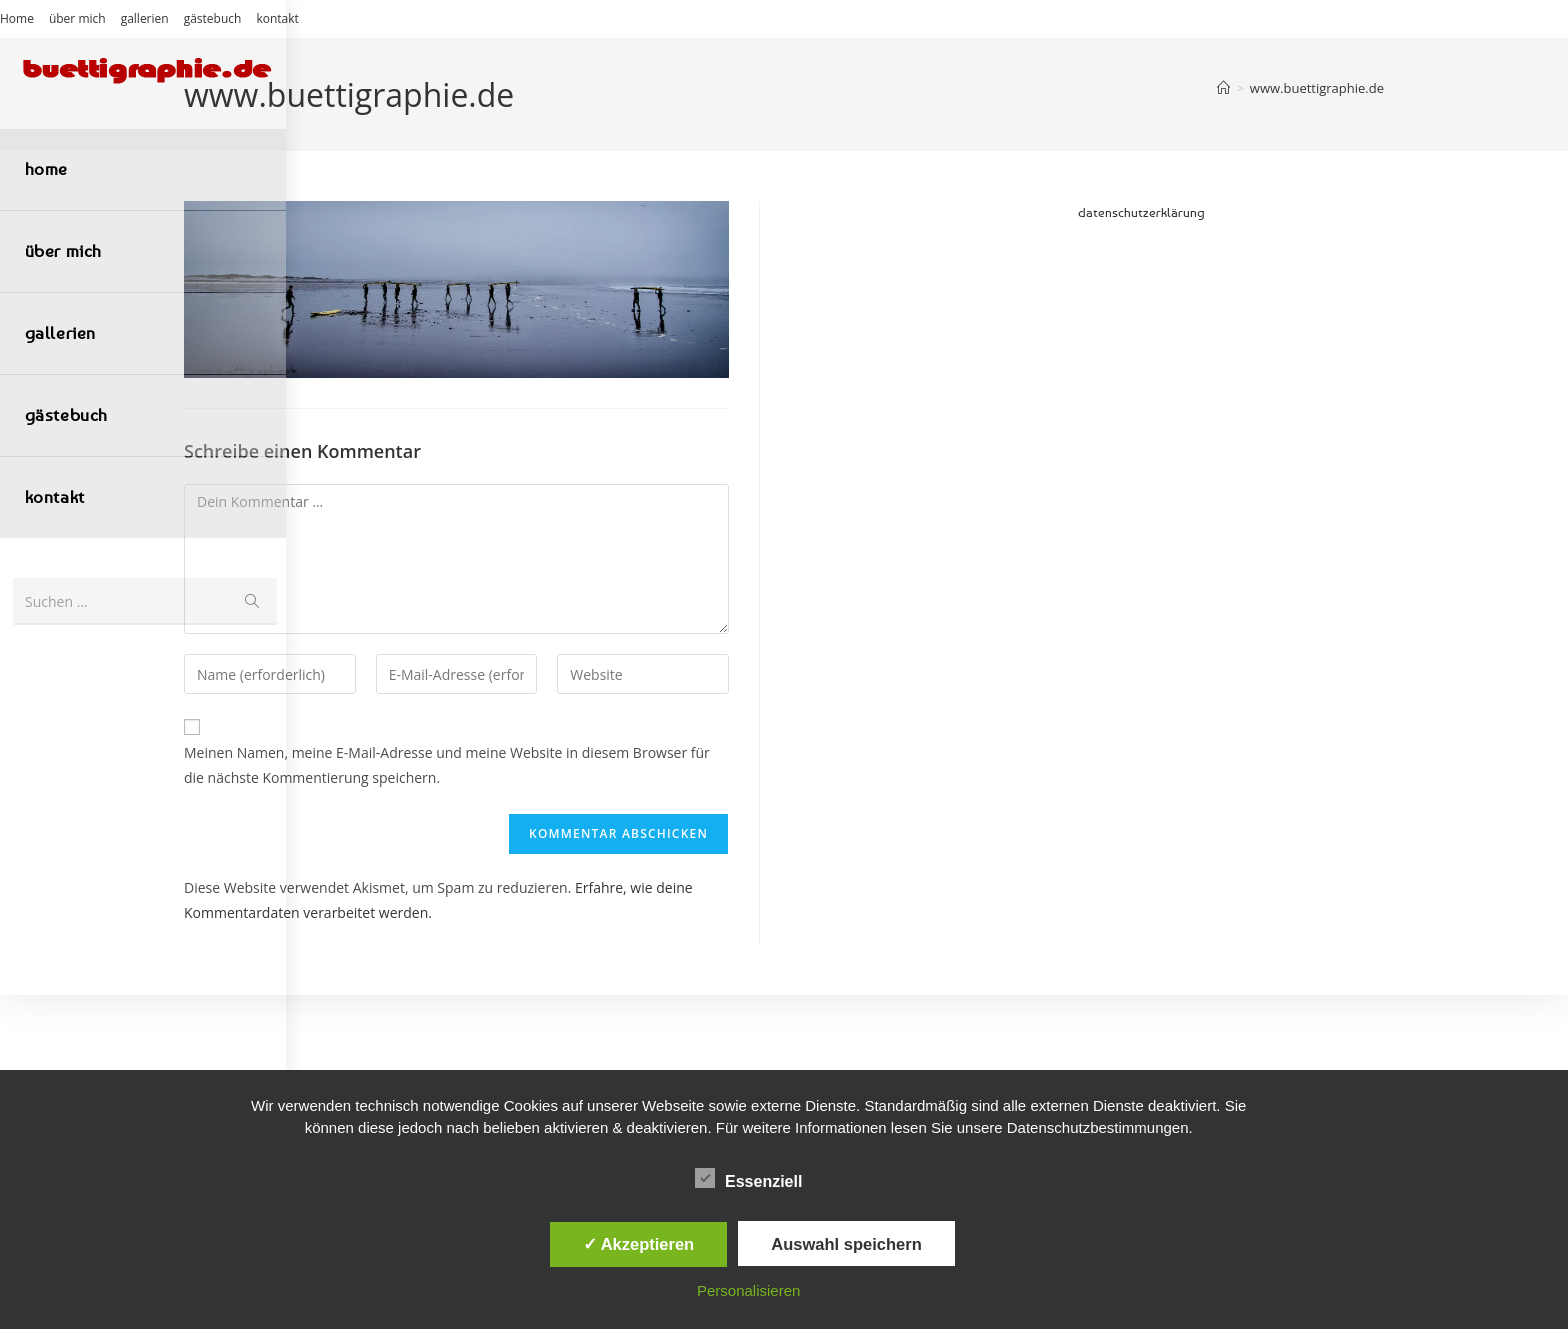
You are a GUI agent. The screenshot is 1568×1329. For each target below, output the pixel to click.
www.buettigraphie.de (1317, 88)
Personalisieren (748, 1290)
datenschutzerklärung (1141, 212)
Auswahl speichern (846, 1244)
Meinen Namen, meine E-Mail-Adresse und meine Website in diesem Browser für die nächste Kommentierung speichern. (447, 765)
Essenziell (748, 1178)
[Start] (1223, 88)
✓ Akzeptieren (639, 1244)
